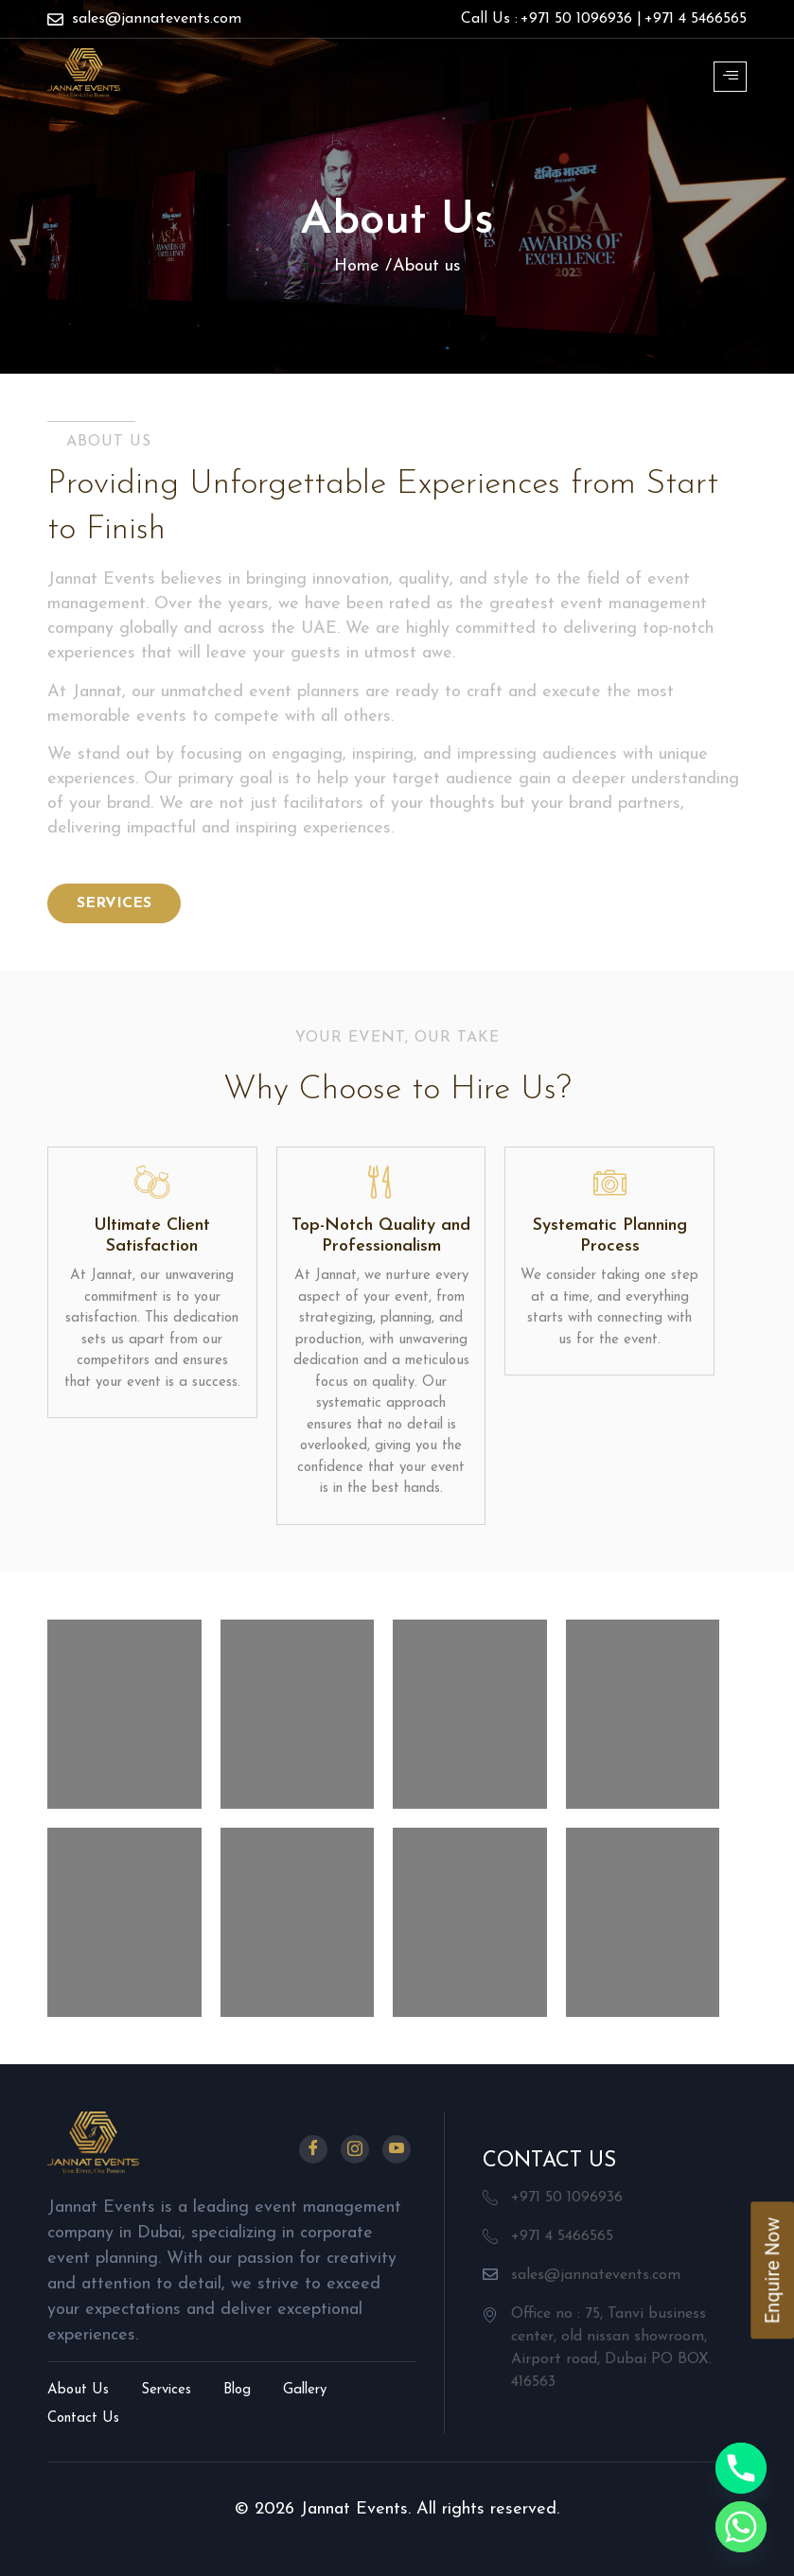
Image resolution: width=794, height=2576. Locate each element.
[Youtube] (396, 2149)
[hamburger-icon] (730, 76)
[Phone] (741, 2468)
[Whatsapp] (741, 2526)
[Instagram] (355, 2149)
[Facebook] (313, 2149)
